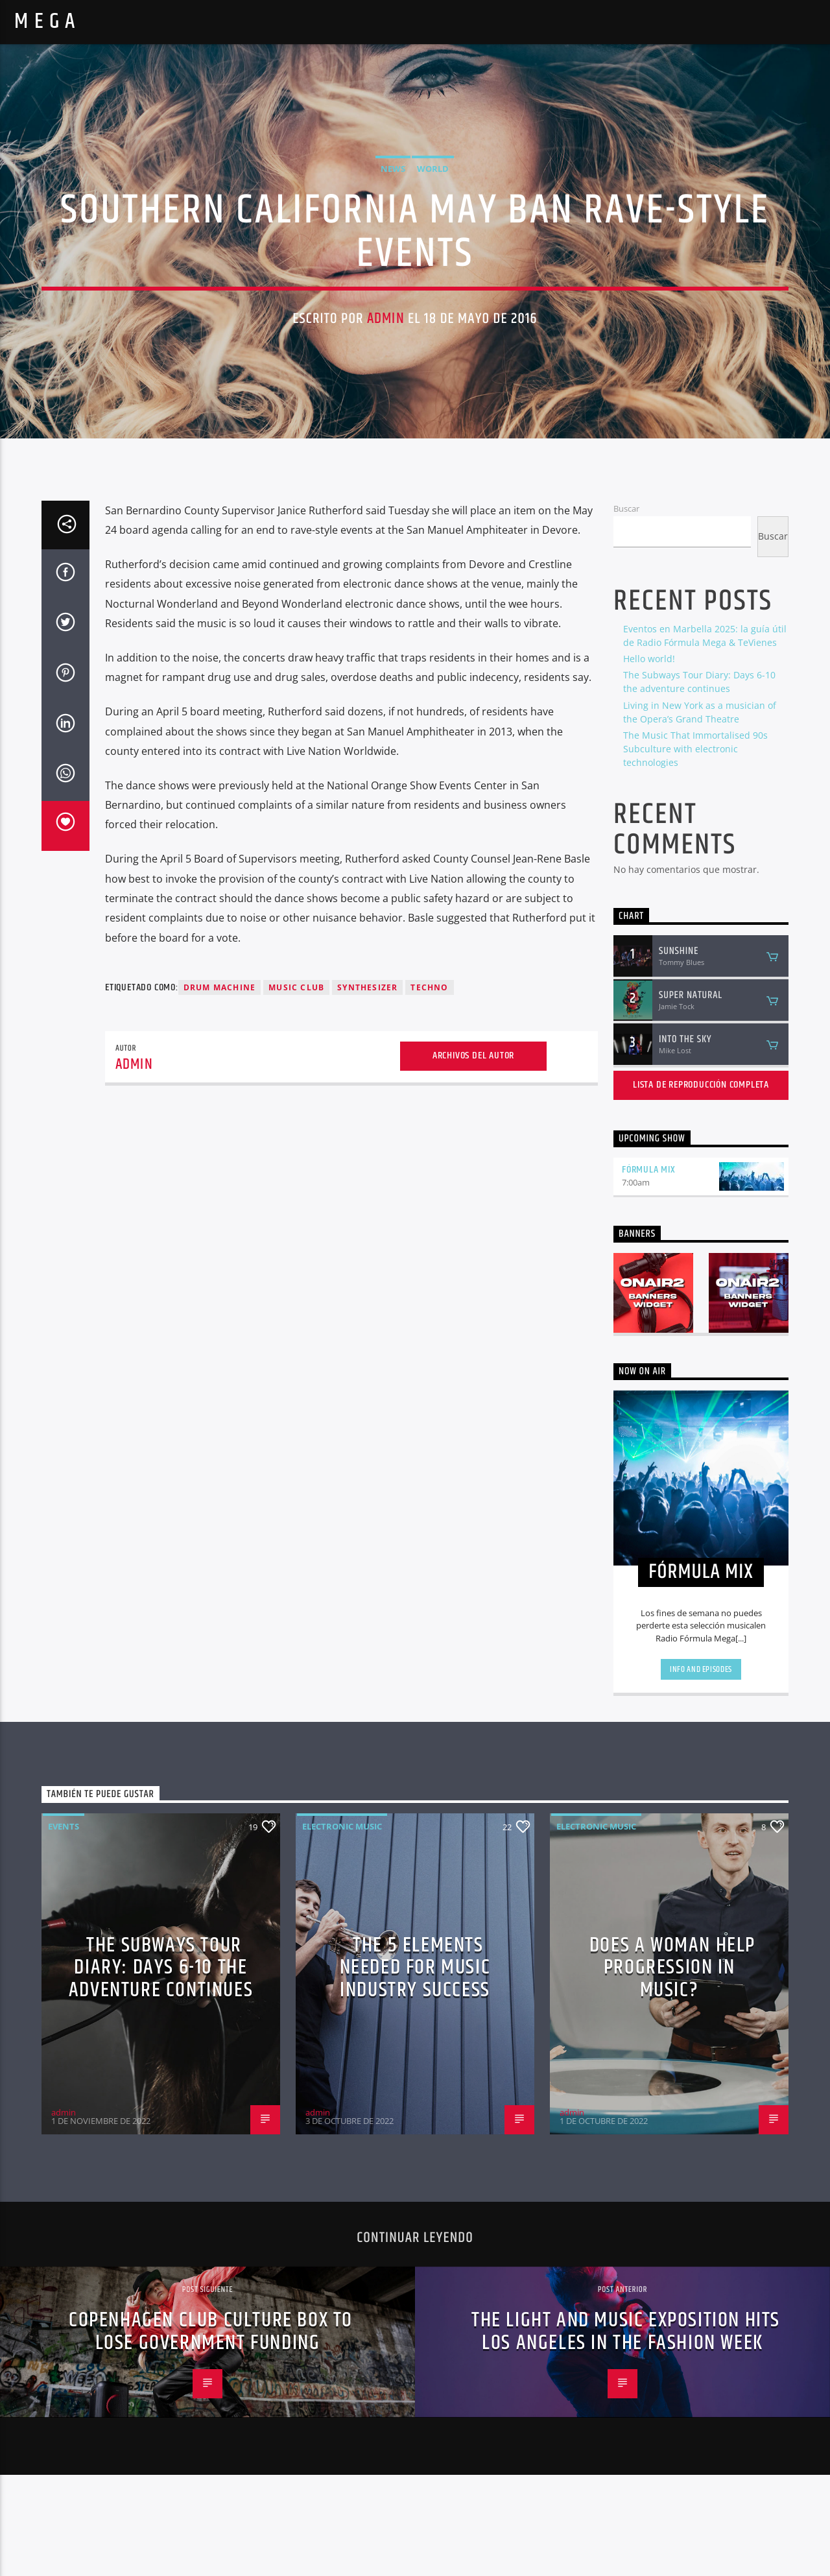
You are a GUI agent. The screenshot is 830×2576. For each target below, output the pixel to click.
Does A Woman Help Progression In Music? (672, 2069)
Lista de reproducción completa (701, 1186)
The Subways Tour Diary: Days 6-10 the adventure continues (161, 2069)
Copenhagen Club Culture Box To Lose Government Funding (211, 2433)
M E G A (45, 21)
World (433, 219)
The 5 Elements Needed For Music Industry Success (415, 2069)
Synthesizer (367, 1089)
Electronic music (342, 1927)
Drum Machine (219, 1089)
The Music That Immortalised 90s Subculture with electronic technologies (695, 850)
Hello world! (649, 760)
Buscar (626, 609)
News (393, 219)
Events (63, 1927)
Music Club (296, 1089)
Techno (429, 1089)
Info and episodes (701, 1771)
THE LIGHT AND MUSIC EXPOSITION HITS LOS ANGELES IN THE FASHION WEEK (625, 2433)
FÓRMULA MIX (649, 1271)
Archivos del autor (473, 1157)
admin (386, 370)
